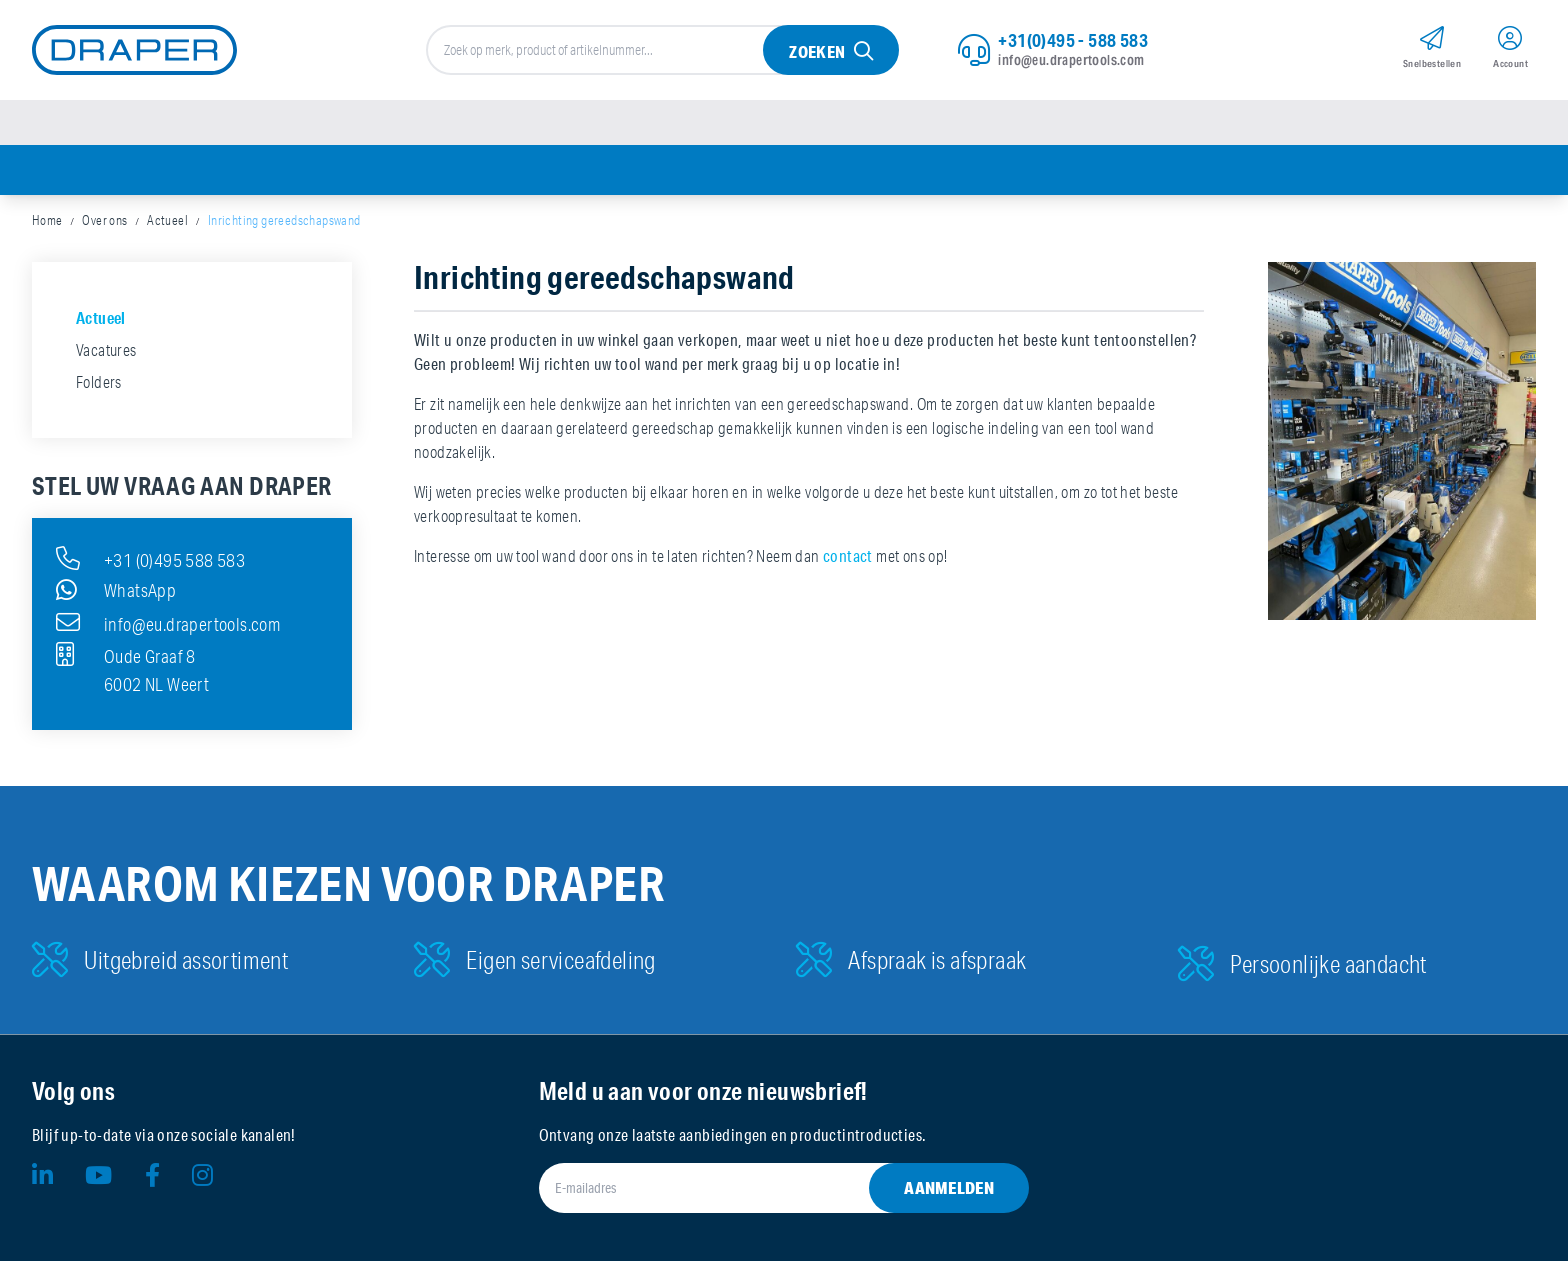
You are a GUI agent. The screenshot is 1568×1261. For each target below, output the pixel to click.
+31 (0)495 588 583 (150, 558)
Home (47, 220)
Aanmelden (949, 1187)
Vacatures (106, 350)
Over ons (104, 220)
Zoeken (817, 51)
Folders (99, 382)
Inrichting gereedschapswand (284, 220)
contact (848, 555)
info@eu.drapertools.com (1071, 60)
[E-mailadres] (760, 1188)
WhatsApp (116, 590)
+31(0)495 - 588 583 (1073, 40)
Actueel (167, 220)
